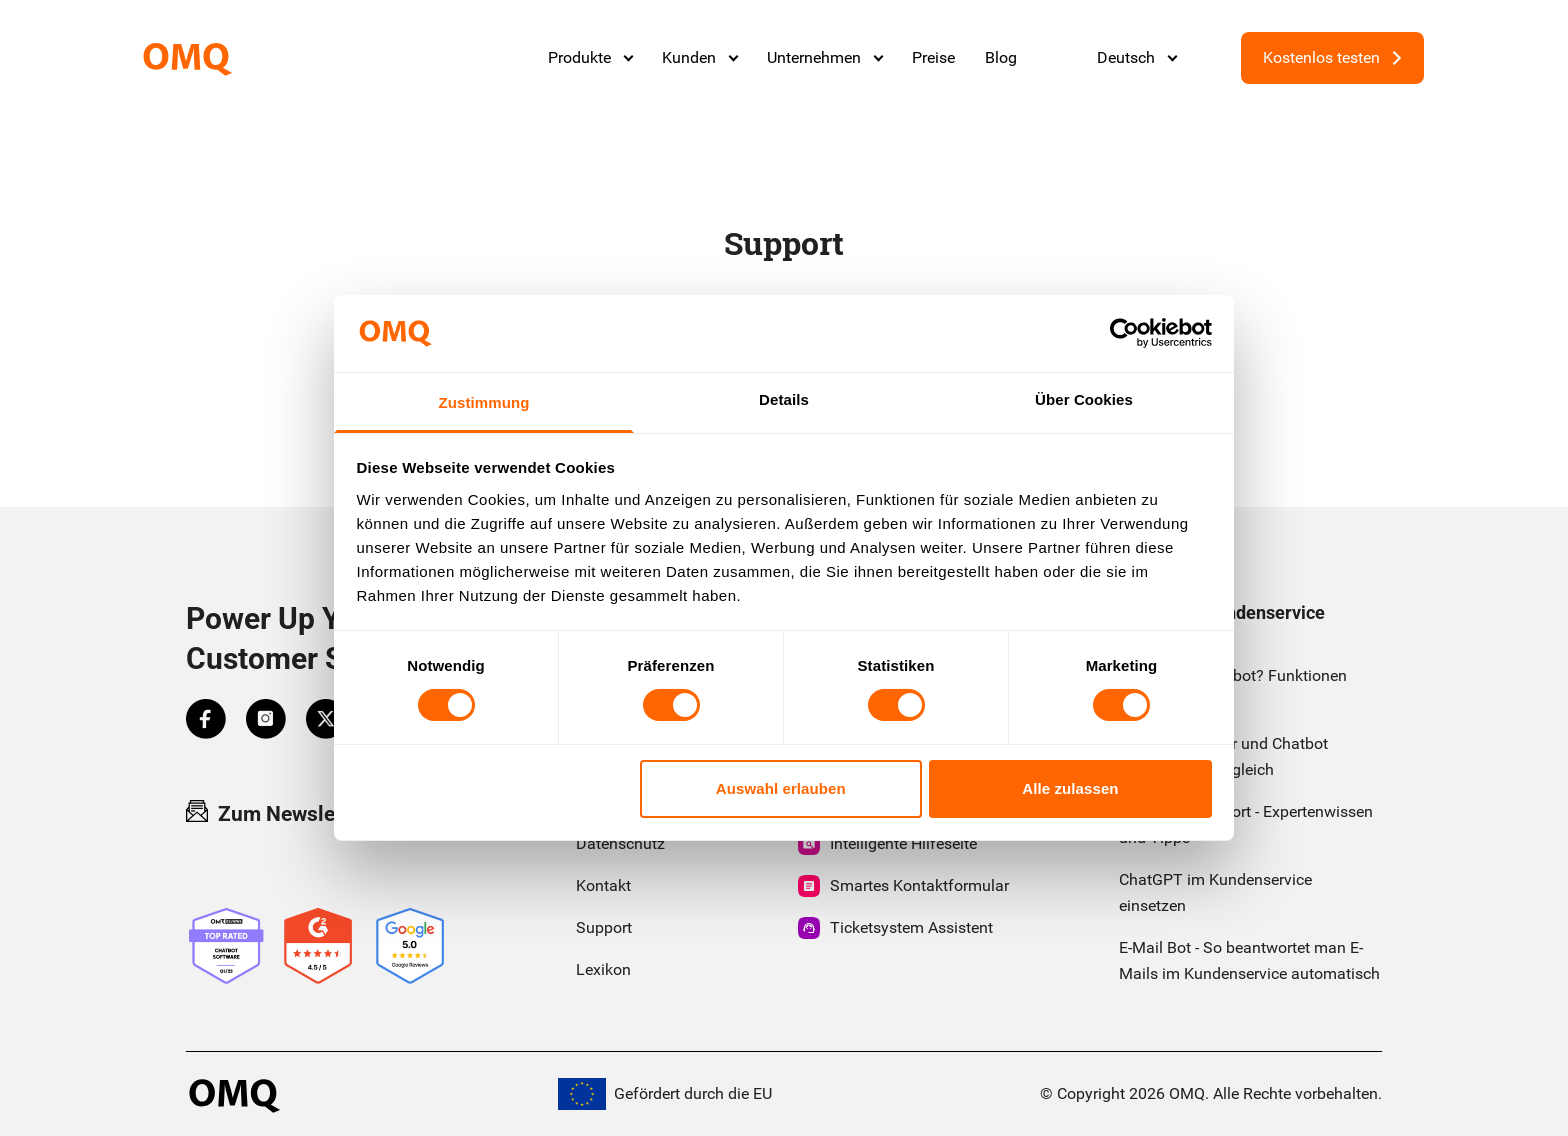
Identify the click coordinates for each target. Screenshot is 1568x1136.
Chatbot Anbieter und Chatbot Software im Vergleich (1223, 756)
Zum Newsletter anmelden (326, 813)
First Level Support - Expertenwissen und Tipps (1246, 824)
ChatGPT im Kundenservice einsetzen (1215, 892)
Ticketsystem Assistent (895, 928)
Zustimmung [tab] (484, 402)
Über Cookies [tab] (1084, 399)
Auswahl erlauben (781, 788)
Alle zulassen (1070, 788)
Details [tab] (784, 399)
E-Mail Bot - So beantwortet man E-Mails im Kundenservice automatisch (1249, 960)
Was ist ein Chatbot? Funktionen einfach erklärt (1233, 688)
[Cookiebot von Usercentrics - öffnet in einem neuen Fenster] (1124, 333)
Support (604, 927)
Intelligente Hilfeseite (887, 844)
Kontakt (603, 885)
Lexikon (603, 969)
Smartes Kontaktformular (903, 886)
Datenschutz (620, 843)
